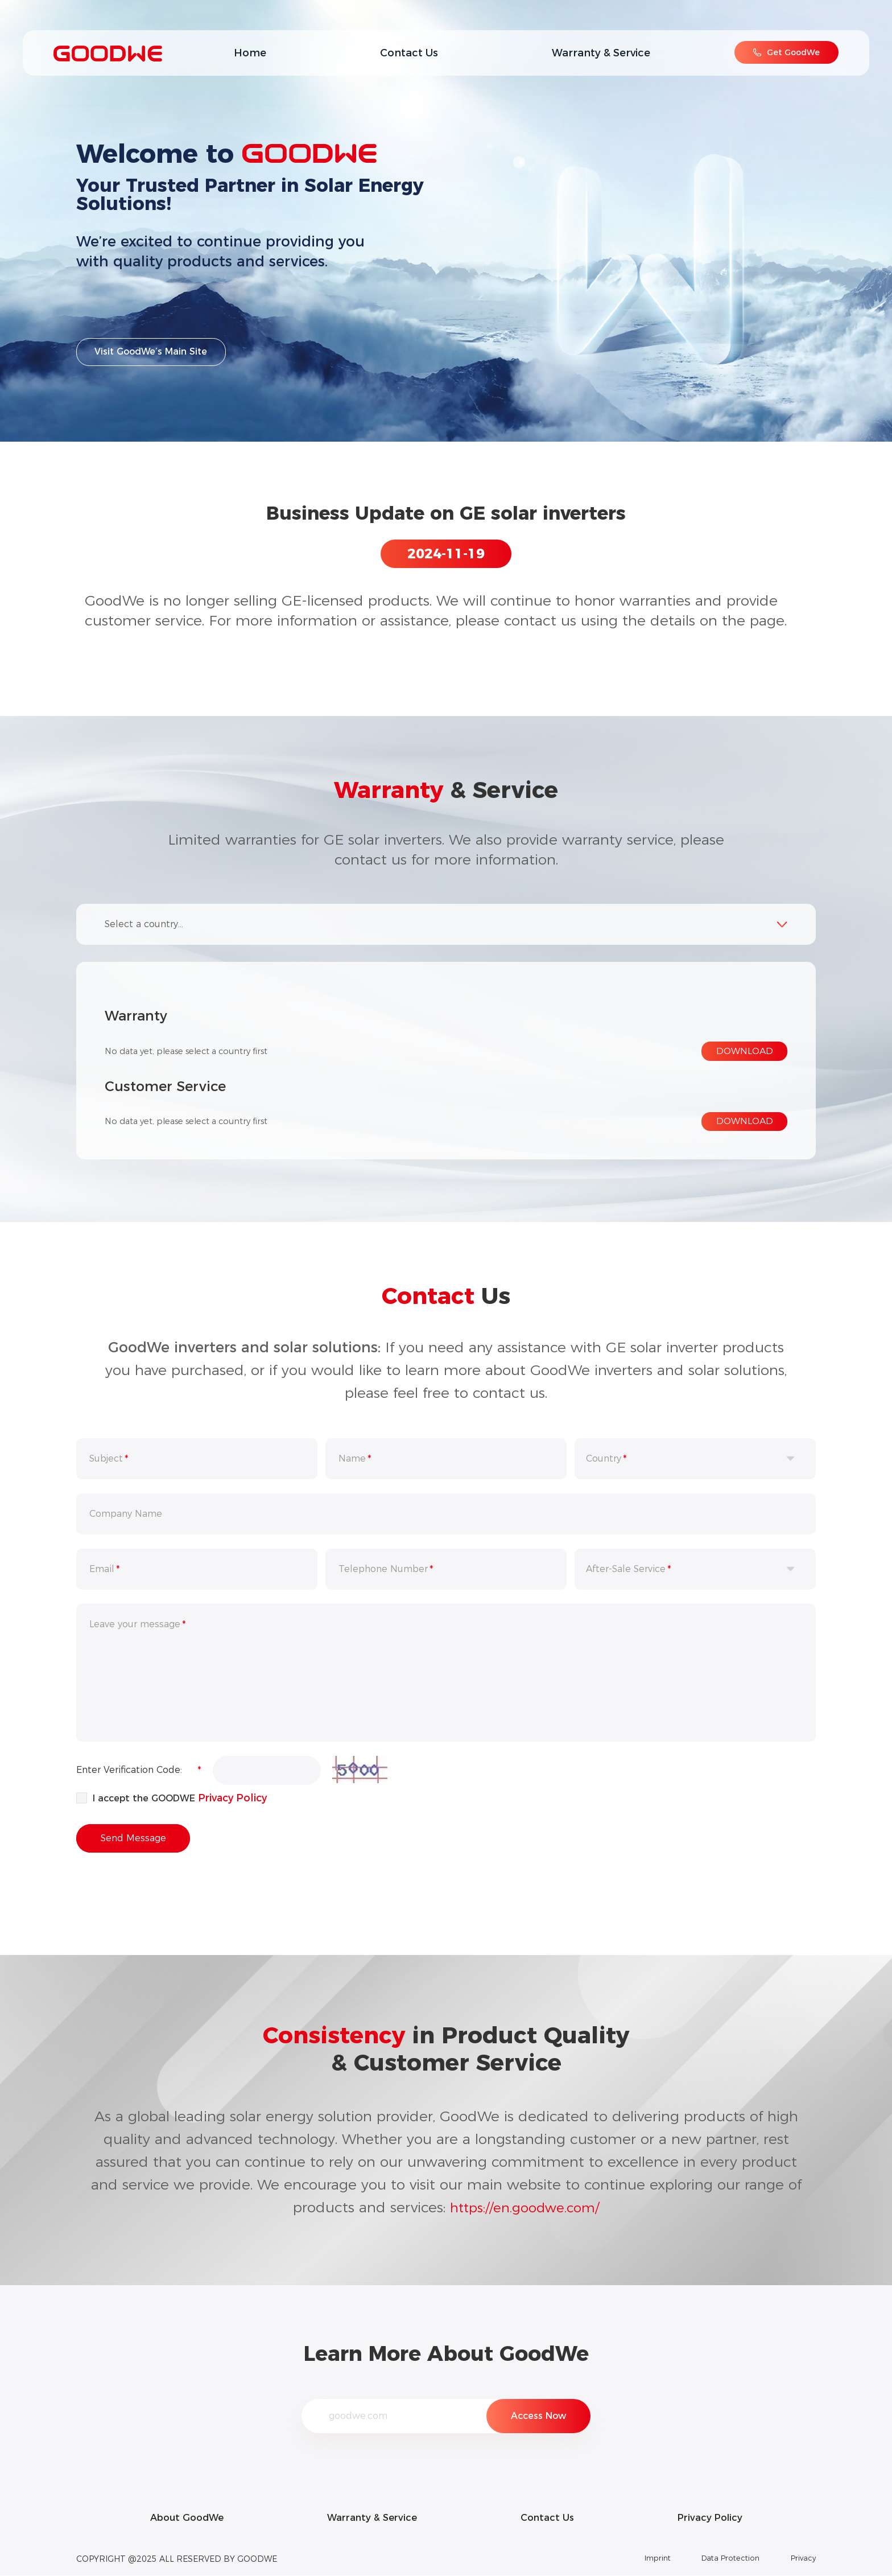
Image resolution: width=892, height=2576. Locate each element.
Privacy (802, 2559)
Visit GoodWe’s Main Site (152, 354)
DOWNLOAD (744, 1051)
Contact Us (409, 53)
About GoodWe (176, 2518)
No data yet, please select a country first (196, 1051)
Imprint (643, 2559)
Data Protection (723, 2559)
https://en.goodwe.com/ (524, 2207)
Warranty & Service (601, 53)
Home (250, 53)
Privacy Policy (234, 1797)
